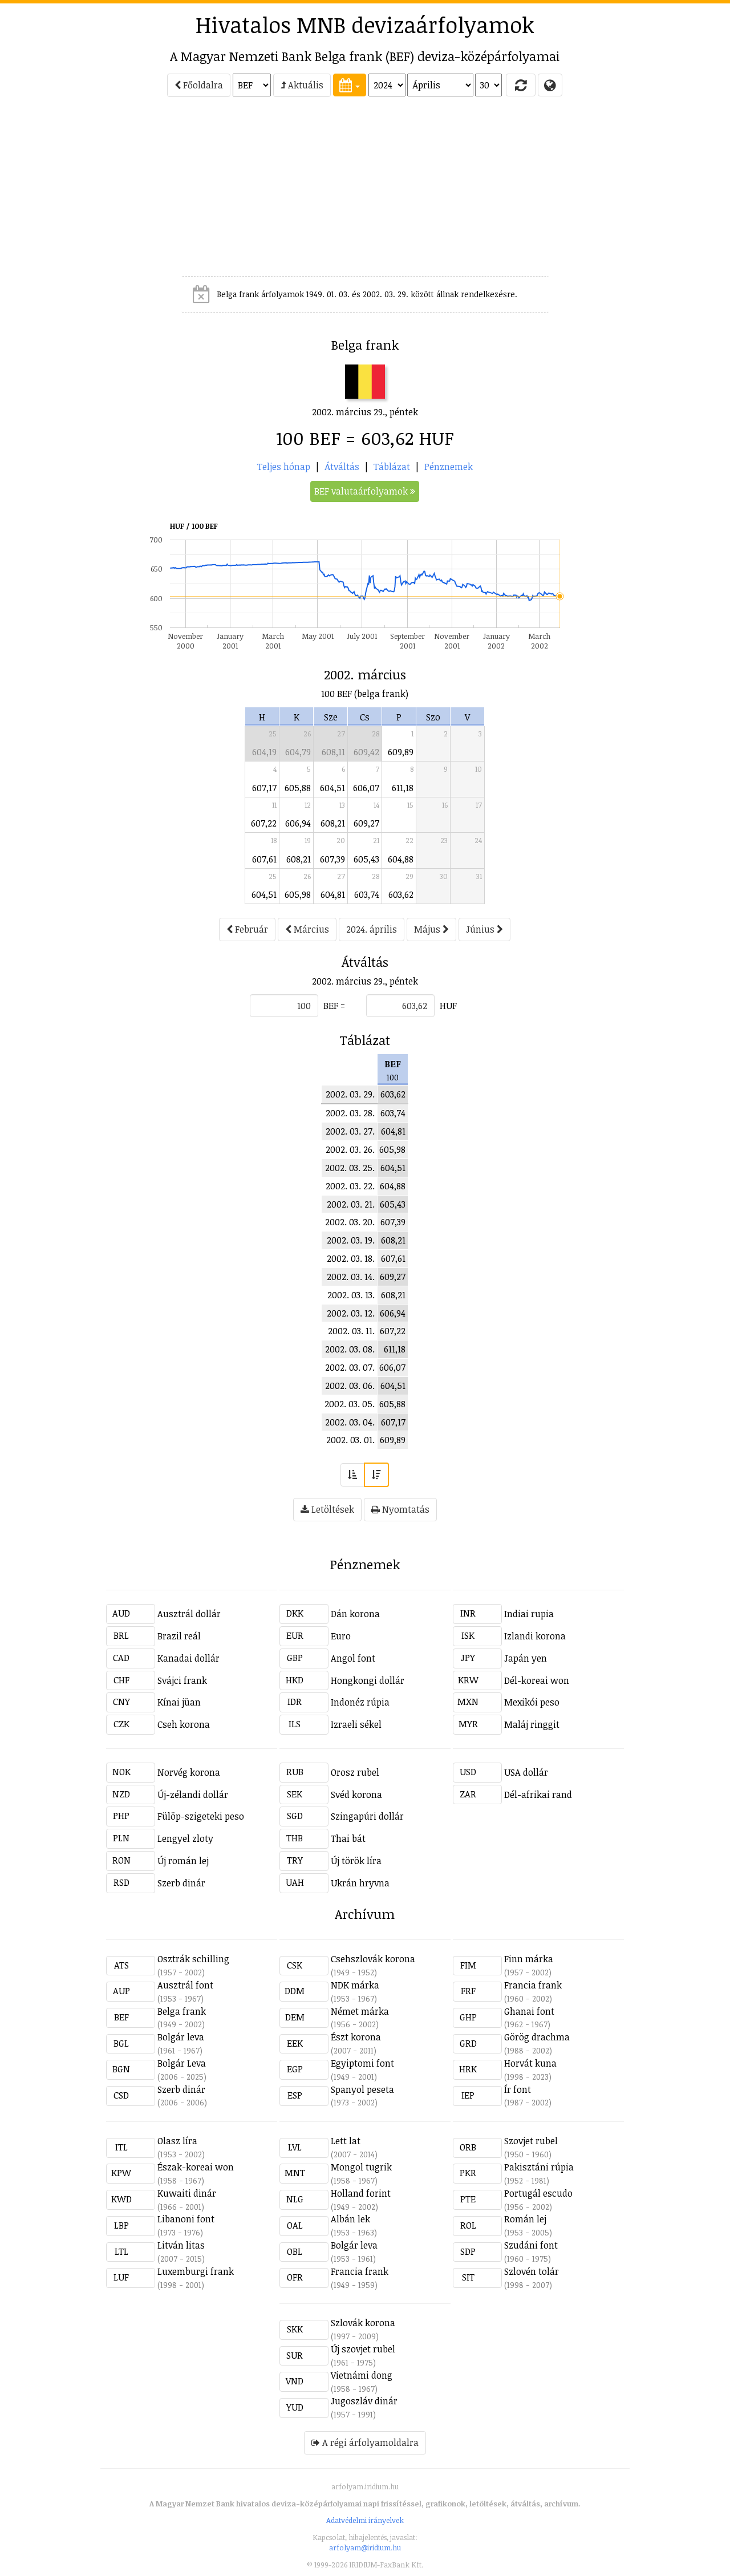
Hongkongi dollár (367, 1680)
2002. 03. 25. (350, 1167)
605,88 (298, 787)
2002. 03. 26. (350, 1149)
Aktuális (302, 85)
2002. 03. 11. (351, 1331)
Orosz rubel (355, 1772)
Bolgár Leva (181, 2063)
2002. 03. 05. (350, 1404)
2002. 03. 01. (350, 1439)
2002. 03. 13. (351, 1295)
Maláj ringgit (531, 1724)
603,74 (366, 894)
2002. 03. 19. (351, 1240)
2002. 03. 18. (351, 1258)
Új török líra (356, 1860)
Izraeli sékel (356, 1724)
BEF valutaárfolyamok (364, 491)
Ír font (517, 2089)
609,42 (366, 752)
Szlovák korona (363, 2322)
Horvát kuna (530, 2063)
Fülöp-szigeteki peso (200, 1816)
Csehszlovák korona (373, 1959)
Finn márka (528, 1959)
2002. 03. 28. (350, 1113)
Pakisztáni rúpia (539, 2167)
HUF (448, 1005)
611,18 (402, 787)
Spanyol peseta (362, 2089)
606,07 (366, 787)
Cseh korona (183, 1724)
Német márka (360, 2011)
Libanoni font (185, 2219)
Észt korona (356, 2037)
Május (431, 929)
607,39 (332, 859)
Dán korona (355, 1613)
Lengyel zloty (185, 1838)
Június (484, 929)
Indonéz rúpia (360, 1702)
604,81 (333, 894)
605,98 (298, 894)
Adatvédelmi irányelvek (365, 2520)
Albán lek (350, 2219)
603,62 (400, 894)
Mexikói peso (531, 1702)
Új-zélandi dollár (192, 1794)
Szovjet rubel (531, 2140)
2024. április (371, 929)
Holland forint (361, 2193)
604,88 (400, 859)
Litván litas (181, 2245)
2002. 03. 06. (350, 1385)
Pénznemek (448, 466)
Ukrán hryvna (360, 1883)
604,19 (264, 752)
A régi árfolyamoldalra (365, 2442)
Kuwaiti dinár (186, 2193)
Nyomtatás (400, 1509)
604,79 (298, 752)
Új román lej (183, 1860)
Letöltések (327, 1509)
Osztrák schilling (193, 1959)
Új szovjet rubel (363, 2349)
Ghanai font (529, 2011)
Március (307, 929)
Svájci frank (182, 1680)
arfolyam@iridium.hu (365, 2547)
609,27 (366, 823)
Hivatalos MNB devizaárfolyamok (365, 24)
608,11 (333, 752)
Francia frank (533, 1985)
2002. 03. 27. (350, 1131)
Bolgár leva (180, 2037)
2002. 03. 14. (351, 1276)
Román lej (525, 2219)
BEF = (334, 1005)
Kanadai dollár (188, 1658)
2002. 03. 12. (351, 1313)
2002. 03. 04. (350, 1422)
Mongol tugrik (361, 2167)
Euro (341, 1636)
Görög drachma (537, 2037)
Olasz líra (177, 2140)
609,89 (400, 752)
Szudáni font (531, 2245)
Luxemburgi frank (195, 2271)
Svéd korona (356, 1794)
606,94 (298, 823)
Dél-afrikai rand (538, 1794)
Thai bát (348, 1838)
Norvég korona (188, 1772)
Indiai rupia (529, 1613)
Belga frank (181, 2011)
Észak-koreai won (195, 2167)
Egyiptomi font (362, 2063)
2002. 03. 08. (350, 1349)
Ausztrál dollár (189, 1613)
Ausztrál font (185, 1985)
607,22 (264, 823)
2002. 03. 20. (350, 1222)
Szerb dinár (181, 1883)
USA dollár (526, 1772)
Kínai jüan (179, 1702)
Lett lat (345, 2140)
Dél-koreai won (536, 1680)
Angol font (353, 1658)
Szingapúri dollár (367, 1816)
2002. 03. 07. (350, 1367)
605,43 (366, 859)
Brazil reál (179, 1636)
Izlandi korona (535, 1636)
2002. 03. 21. (351, 1204)
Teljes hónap (283, 466)
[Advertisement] (54, 192)
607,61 (264, 859)
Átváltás (342, 466)
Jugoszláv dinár (364, 2401)
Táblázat (392, 466)
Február (247, 929)
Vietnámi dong (361, 2375)
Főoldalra (199, 85)
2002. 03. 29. (350, 1094)
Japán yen (525, 1658)
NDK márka (355, 1985)
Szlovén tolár (531, 2271)
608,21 (333, 823)
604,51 (332, 787)
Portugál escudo (538, 2193)
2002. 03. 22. (350, 1186)
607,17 (264, 787)
